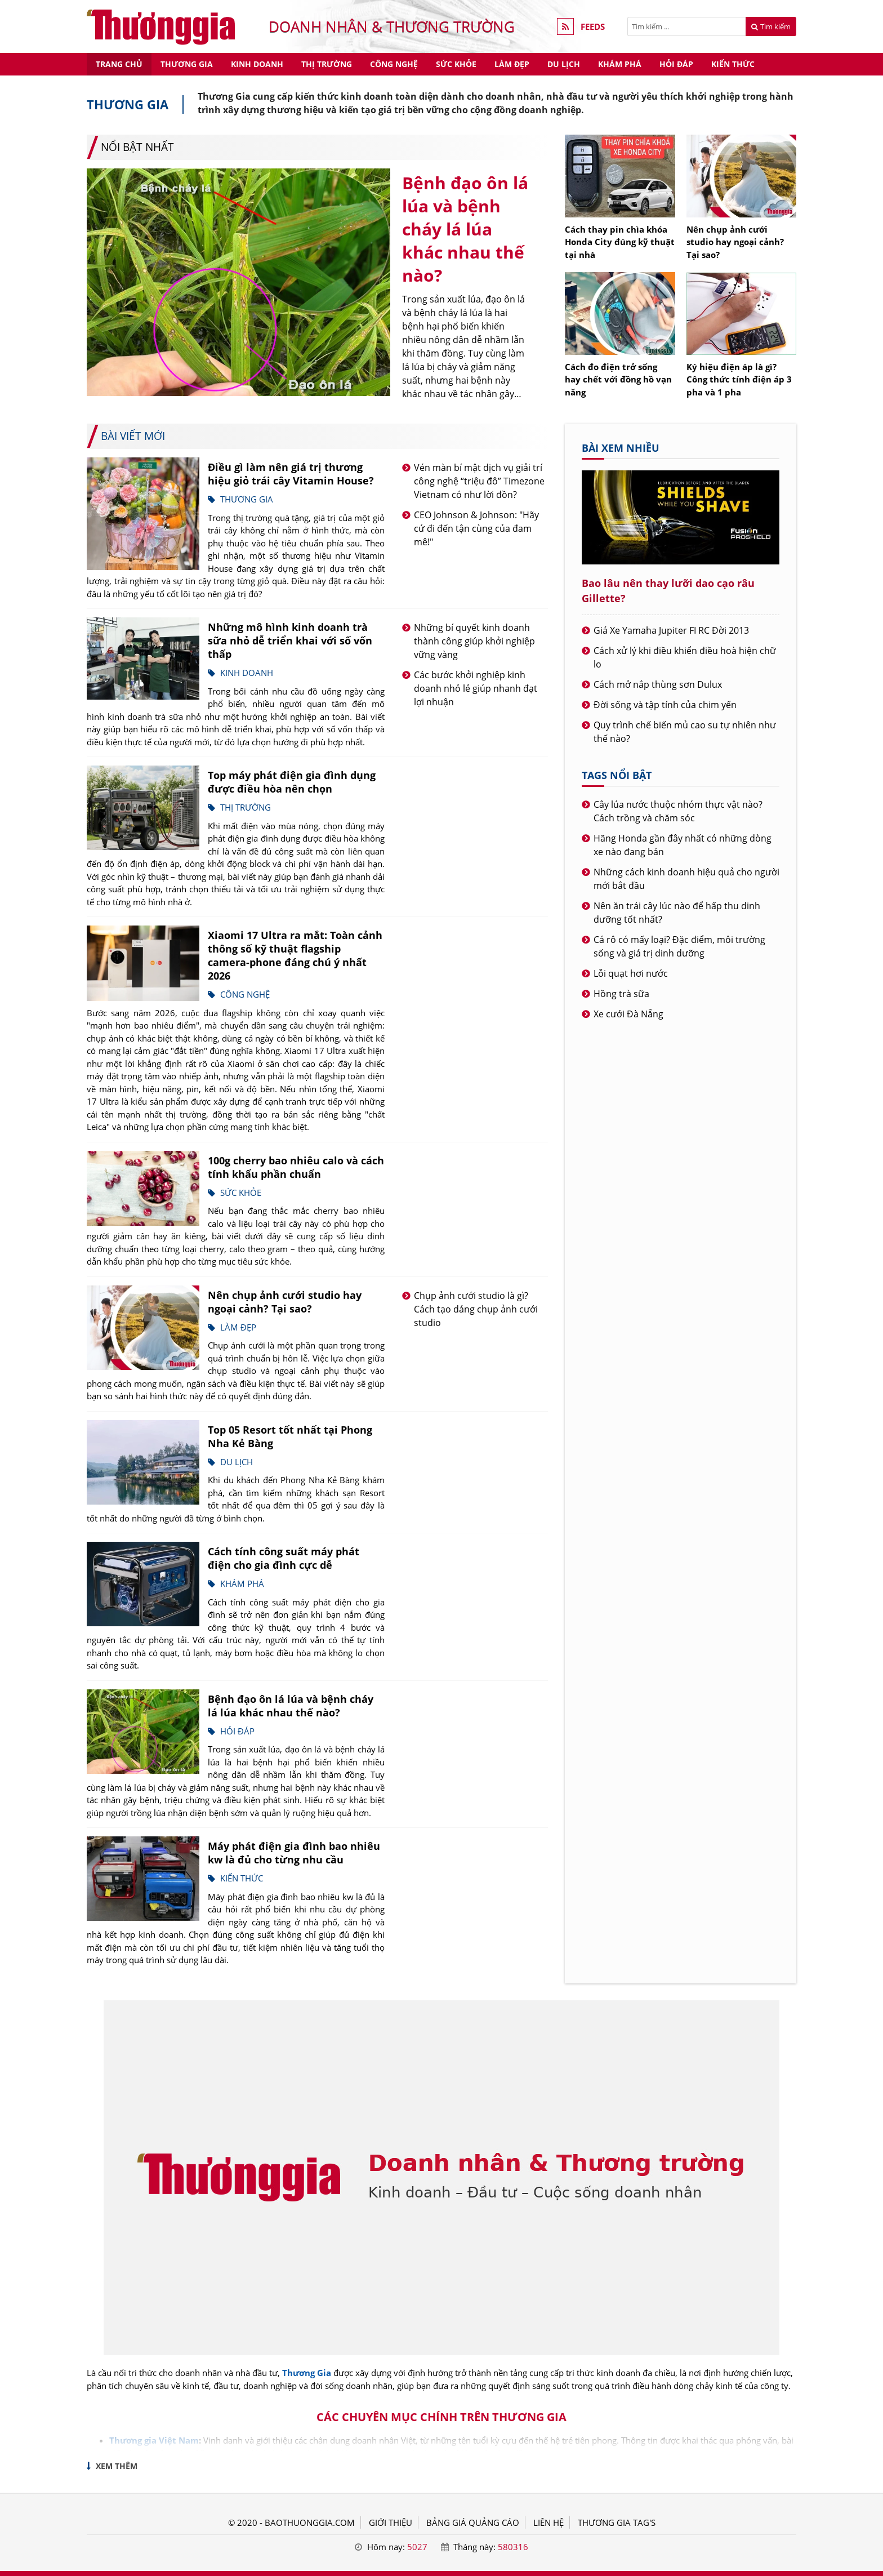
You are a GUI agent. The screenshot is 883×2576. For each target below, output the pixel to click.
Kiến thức (733, 64)
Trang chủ (119, 64)
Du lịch (563, 64)
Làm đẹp (511, 64)
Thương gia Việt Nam (154, 2440)
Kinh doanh (257, 64)
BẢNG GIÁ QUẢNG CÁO (472, 2522)
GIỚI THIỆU (390, 2522)
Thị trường (326, 64)
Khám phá (619, 64)
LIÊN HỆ (548, 2522)
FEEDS (593, 26)
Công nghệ (394, 64)
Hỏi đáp (676, 64)
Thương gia (186, 64)
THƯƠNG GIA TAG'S (616, 2522)
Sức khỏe (456, 64)
